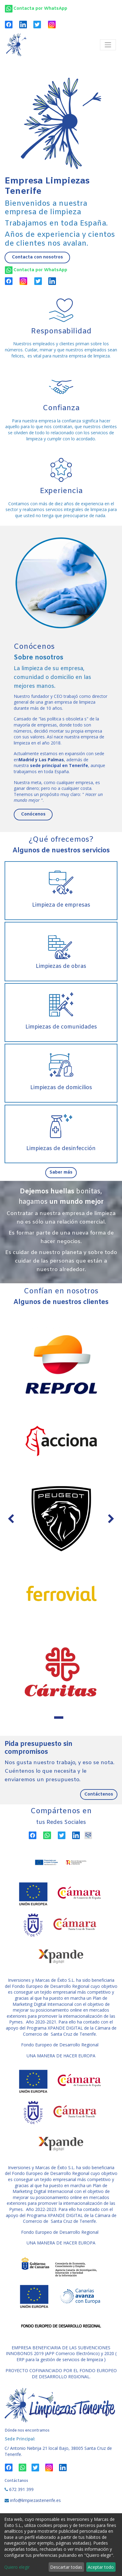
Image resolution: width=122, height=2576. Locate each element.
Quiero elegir (17, 2567)
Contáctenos (98, 1794)
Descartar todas (66, 2567)
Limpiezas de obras (61, 966)
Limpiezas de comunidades (61, 1027)
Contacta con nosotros (37, 257)
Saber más (61, 1172)
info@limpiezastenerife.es (35, 2500)
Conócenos (33, 814)
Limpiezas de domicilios (61, 1087)
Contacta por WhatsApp (40, 270)
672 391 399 (21, 2489)
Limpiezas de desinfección (61, 1148)
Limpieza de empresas (61, 905)
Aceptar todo (101, 2567)
